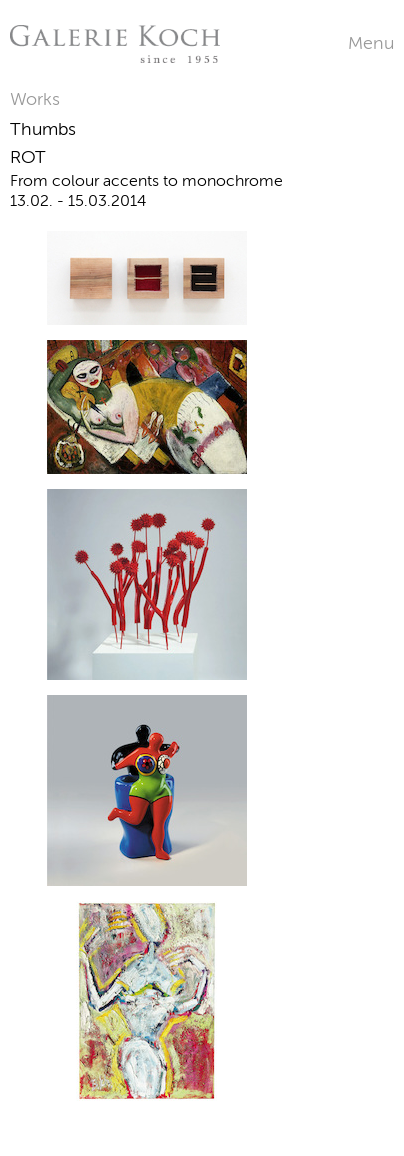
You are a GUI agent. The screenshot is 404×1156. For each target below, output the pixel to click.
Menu (371, 43)
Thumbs (43, 129)
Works (35, 99)
